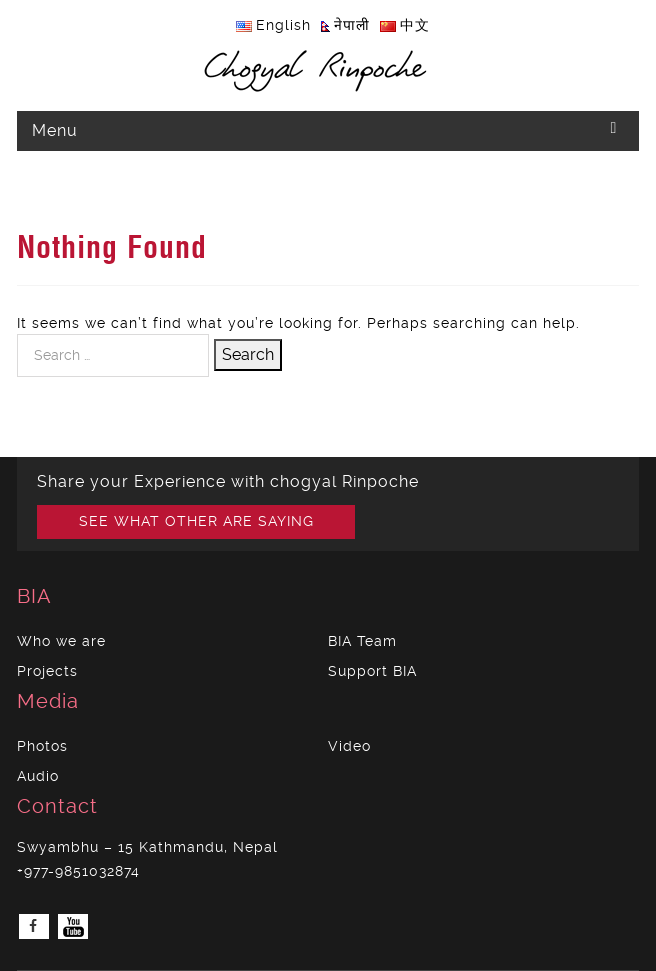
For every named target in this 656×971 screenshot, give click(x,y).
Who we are (61, 641)
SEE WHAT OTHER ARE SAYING (196, 521)
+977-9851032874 (78, 871)
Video (349, 746)
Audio (38, 776)
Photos (42, 746)
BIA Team (362, 641)
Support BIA (372, 671)
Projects (47, 671)
